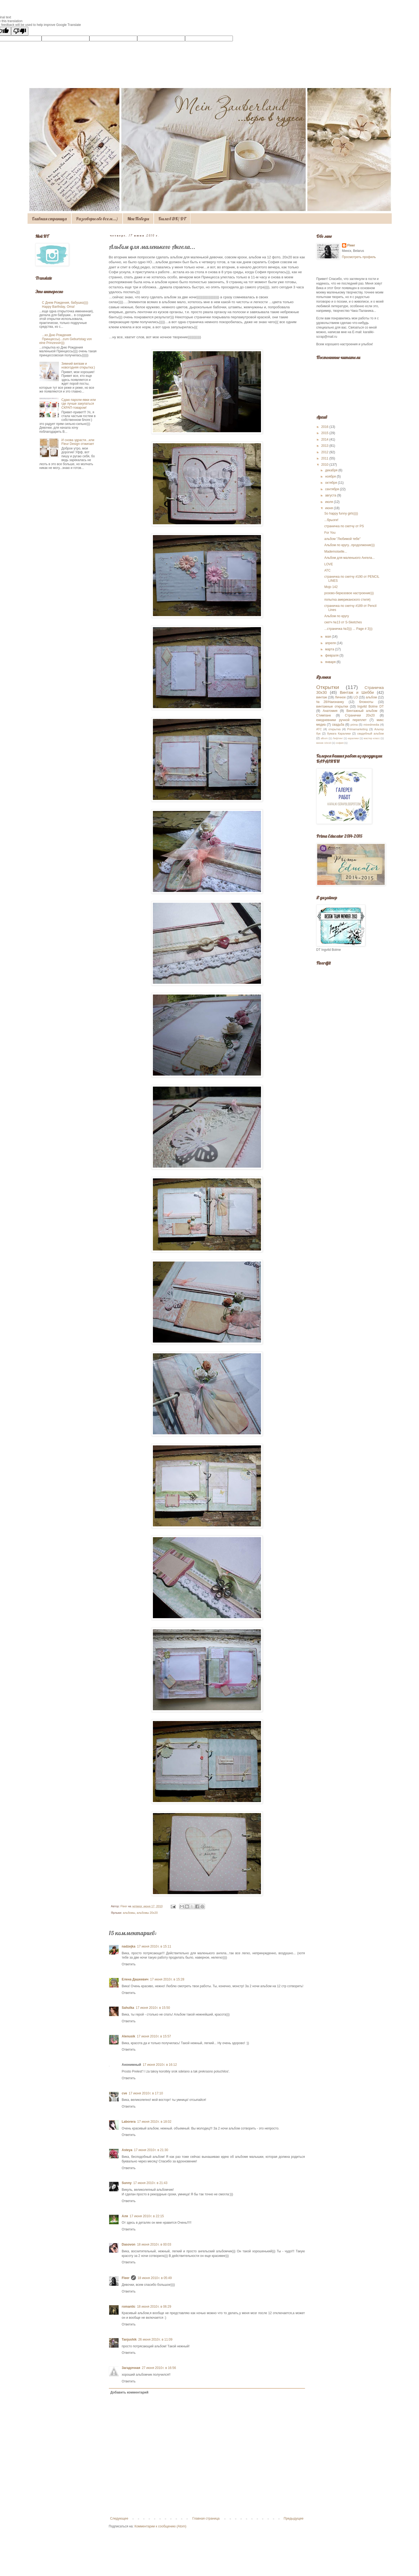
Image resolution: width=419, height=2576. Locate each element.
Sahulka (128, 2008)
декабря (331, 470)
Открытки (327, 687)
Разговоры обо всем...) (97, 218)
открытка (335, 729)
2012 (325, 452)
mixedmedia (371, 724)
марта (330, 649)
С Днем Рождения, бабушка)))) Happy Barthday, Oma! (65, 304)
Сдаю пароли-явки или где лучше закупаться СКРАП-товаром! (78, 404)
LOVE (328, 564)
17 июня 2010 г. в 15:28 (167, 1979)
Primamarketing (357, 729)
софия (340, 742)
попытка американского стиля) (347, 599)
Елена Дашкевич (135, 1979)
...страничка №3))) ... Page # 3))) (348, 629)
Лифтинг (338, 738)
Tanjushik (129, 2339)
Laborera (129, 2122)
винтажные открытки (332, 706)
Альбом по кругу (336, 616)
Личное (340, 697)
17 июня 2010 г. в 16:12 (160, 2065)
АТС (327, 570)
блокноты (366, 702)
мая (328, 636)
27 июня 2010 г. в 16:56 (159, 2368)
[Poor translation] (19, 31)
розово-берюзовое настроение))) (349, 593)
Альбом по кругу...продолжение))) (349, 545)
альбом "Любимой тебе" (342, 539)
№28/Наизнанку (330, 702)
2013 (325, 446)
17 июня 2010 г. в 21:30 (151, 2150)
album (324, 738)
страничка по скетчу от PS (344, 526)
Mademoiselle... (335, 551)
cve (124, 2093)
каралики (353, 738)
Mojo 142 (330, 587)
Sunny (127, 2183)
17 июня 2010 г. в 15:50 (153, 2008)
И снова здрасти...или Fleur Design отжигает (77, 442)
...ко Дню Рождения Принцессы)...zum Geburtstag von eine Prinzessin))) (65, 339)
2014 (325, 439)
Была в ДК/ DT (172, 218)
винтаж (321, 697)
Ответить (129, 1964)
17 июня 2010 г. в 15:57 (154, 2036)
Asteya (127, 2150)
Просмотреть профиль (359, 257)
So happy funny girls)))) (341, 513)
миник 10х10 (323, 742)
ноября (331, 476)
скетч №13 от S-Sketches (343, 622)
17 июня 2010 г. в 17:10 (146, 2093)
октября (331, 483)
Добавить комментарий (129, 2392)
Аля (125, 2216)
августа (331, 495)
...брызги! (331, 520)
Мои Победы (138, 218)
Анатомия (330, 711)
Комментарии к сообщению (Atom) (160, 2526)
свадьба (338, 724)
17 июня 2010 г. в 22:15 (147, 2216)
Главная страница (49, 218)
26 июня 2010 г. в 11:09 (155, 2339)
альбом (371, 697)
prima (354, 724)
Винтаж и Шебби (357, 692)
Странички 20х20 (360, 715)
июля (329, 502)
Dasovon (129, 2244)
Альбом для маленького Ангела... (349, 558)
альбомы (129, 1912)
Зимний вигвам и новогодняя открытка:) (78, 365)
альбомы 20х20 (147, 1912)
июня (329, 508)
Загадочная (131, 2368)
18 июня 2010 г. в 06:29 (154, 2306)
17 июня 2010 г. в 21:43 (150, 2183)
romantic (129, 2306)
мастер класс (372, 738)
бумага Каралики (339, 733)
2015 (325, 433)
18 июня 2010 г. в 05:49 (155, 2278)
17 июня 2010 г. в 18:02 (154, 2122)
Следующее (119, 2518)
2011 (325, 458)
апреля (331, 643)
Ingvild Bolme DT (370, 706)
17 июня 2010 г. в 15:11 (154, 1946)
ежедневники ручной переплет (341, 720)
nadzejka (129, 1946)
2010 (325, 464)
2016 (325, 427)
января (330, 662)
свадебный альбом (370, 733)
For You (329, 533)
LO (356, 697)
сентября (332, 489)
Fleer (126, 2278)
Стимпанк (323, 715)
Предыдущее (293, 2518)
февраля (332, 655)
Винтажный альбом (361, 711)
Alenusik (128, 2036)
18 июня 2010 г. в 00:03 (154, 2244)
